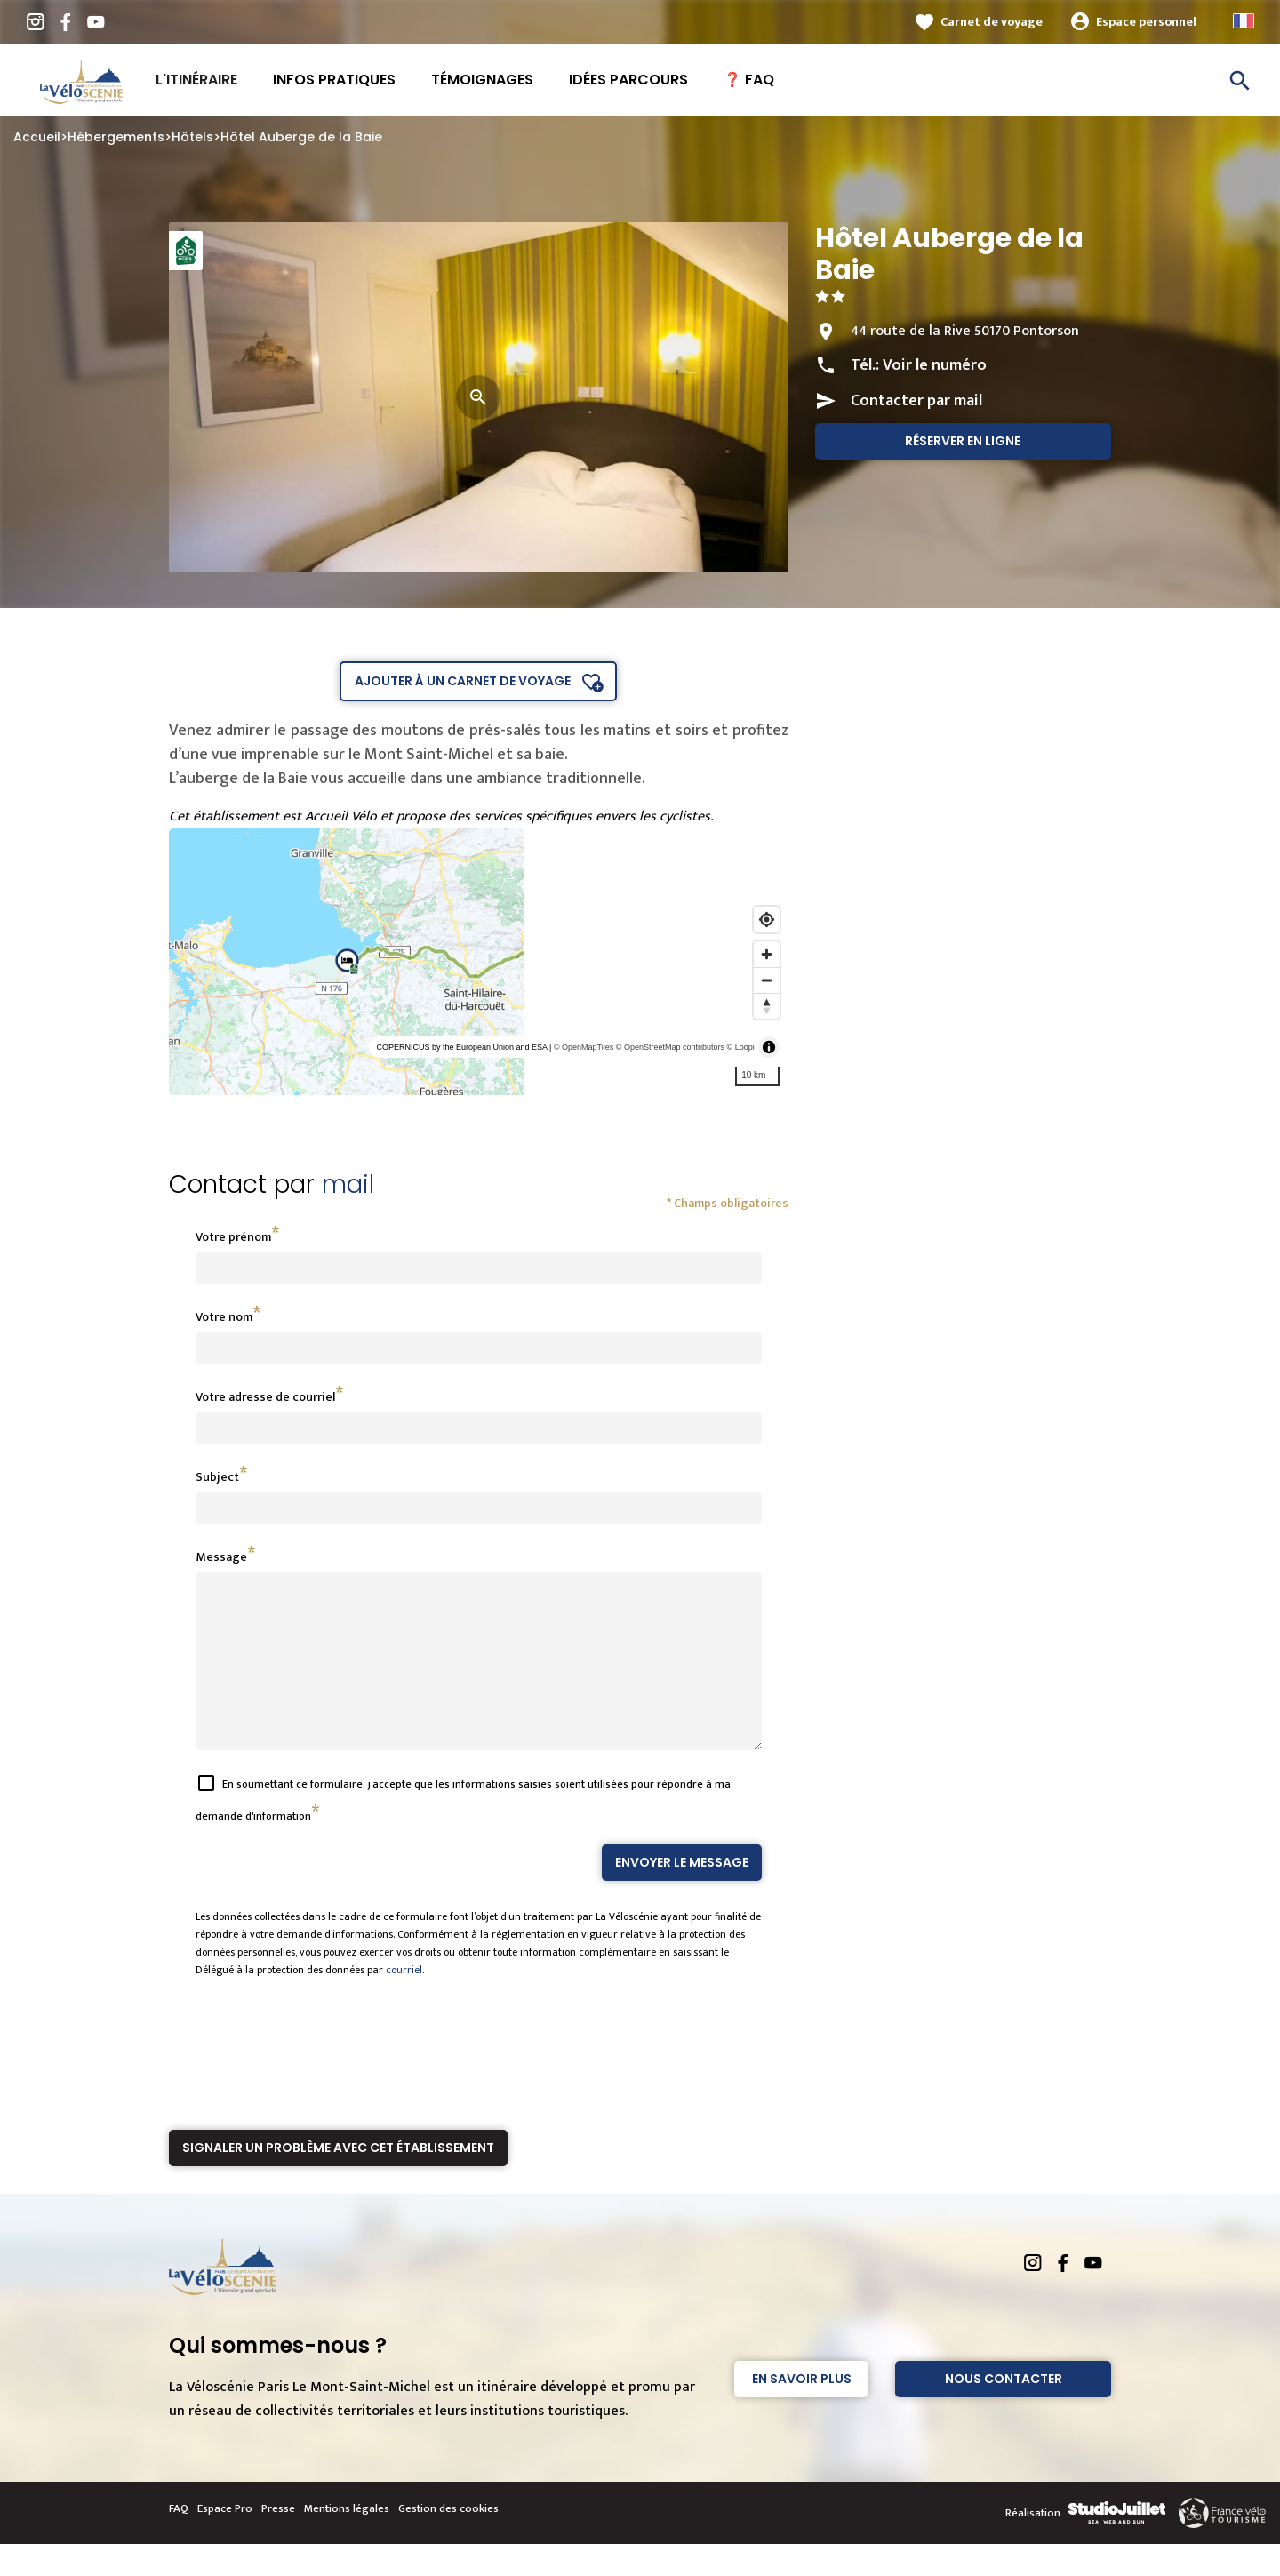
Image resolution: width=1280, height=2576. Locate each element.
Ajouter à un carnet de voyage (463, 681)
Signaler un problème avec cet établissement (338, 2179)
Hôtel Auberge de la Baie (301, 137)
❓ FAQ (749, 79)
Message (221, 1557)
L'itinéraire (196, 79)
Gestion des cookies (448, 2540)
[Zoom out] (767, 980)
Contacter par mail (916, 401)
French (1243, 21)
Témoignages (482, 79)
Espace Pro (224, 2540)
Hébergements (116, 137)
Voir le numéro (935, 365)
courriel (404, 2002)
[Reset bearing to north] (767, 1006)
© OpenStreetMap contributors (670, 1047)
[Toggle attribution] (769, 1047)
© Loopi (741, 1047)
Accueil (36, 137)
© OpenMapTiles (583, 1047)
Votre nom (224, 1317)
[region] (478, 961)
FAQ (178, 2540)
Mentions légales (346, 2540)
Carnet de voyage (991, 22)
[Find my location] (767, 919)
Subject (217, 1477)
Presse (278, 2540)
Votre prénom (233, 1237)
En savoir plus (802, 2411)
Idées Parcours (628, 79)
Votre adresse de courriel (265, 1397)
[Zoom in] (767, 954)
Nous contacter (1003, 2411)
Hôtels (192, 137)
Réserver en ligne (962, 441)
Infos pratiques (334, 79)
